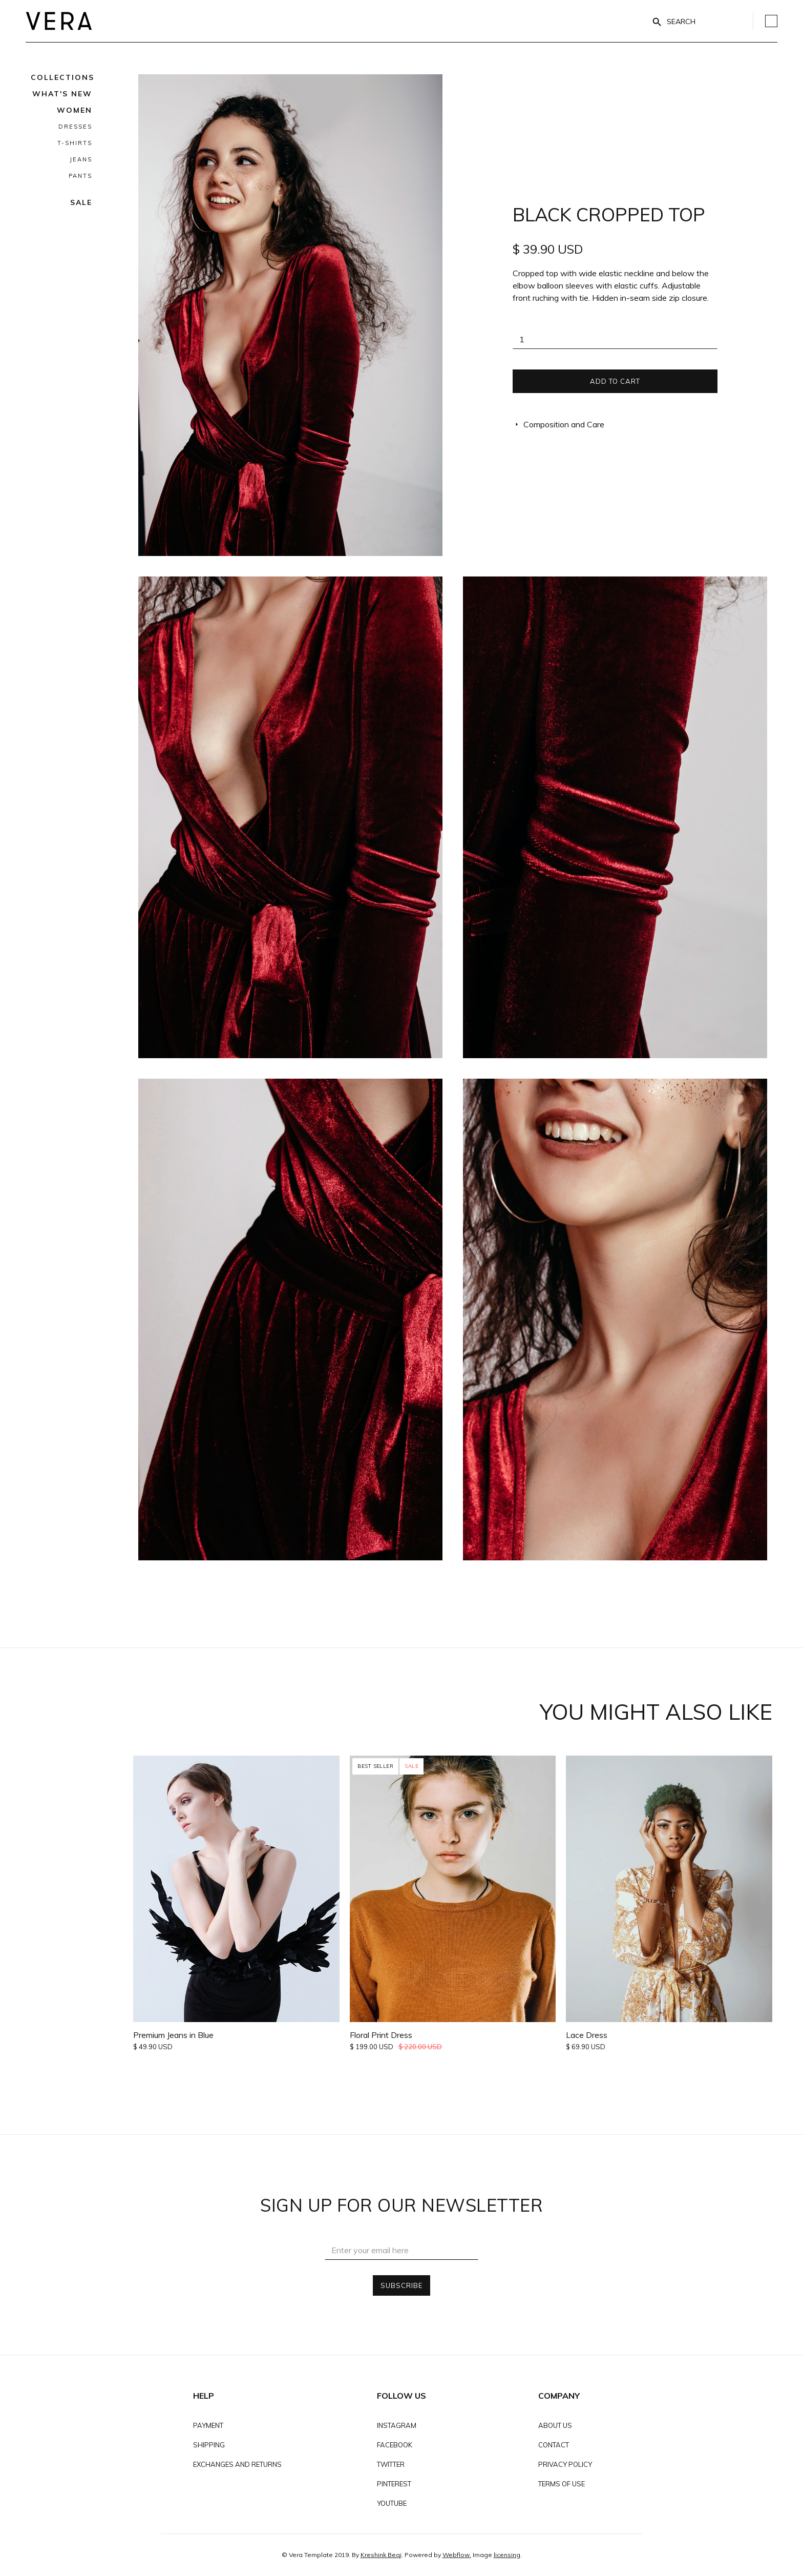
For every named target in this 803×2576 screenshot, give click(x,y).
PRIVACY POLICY (565, 2464)
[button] (62, 77)
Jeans (81, 159)
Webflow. (456, 2555)
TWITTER (391, 2464)
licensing (507, 2555)
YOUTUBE (392, 2503)
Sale (81, 202)
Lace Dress (586, 2035)
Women (74, 110)
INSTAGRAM (396, 2425)
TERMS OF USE (561, 2484)
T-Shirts (74, 143)
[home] (59, 21)
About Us (555, 2425)
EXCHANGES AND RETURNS (237, 2464)
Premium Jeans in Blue (173, 2035)
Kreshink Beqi (381, 2555)
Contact (553, 2445)
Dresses (75, 126)
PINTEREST (394, 2484)
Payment (208, 2425)
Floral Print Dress (381, 2035)
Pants (80, 175)
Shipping (209, 2445)
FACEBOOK (394, 2445)
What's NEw (62, 93)
